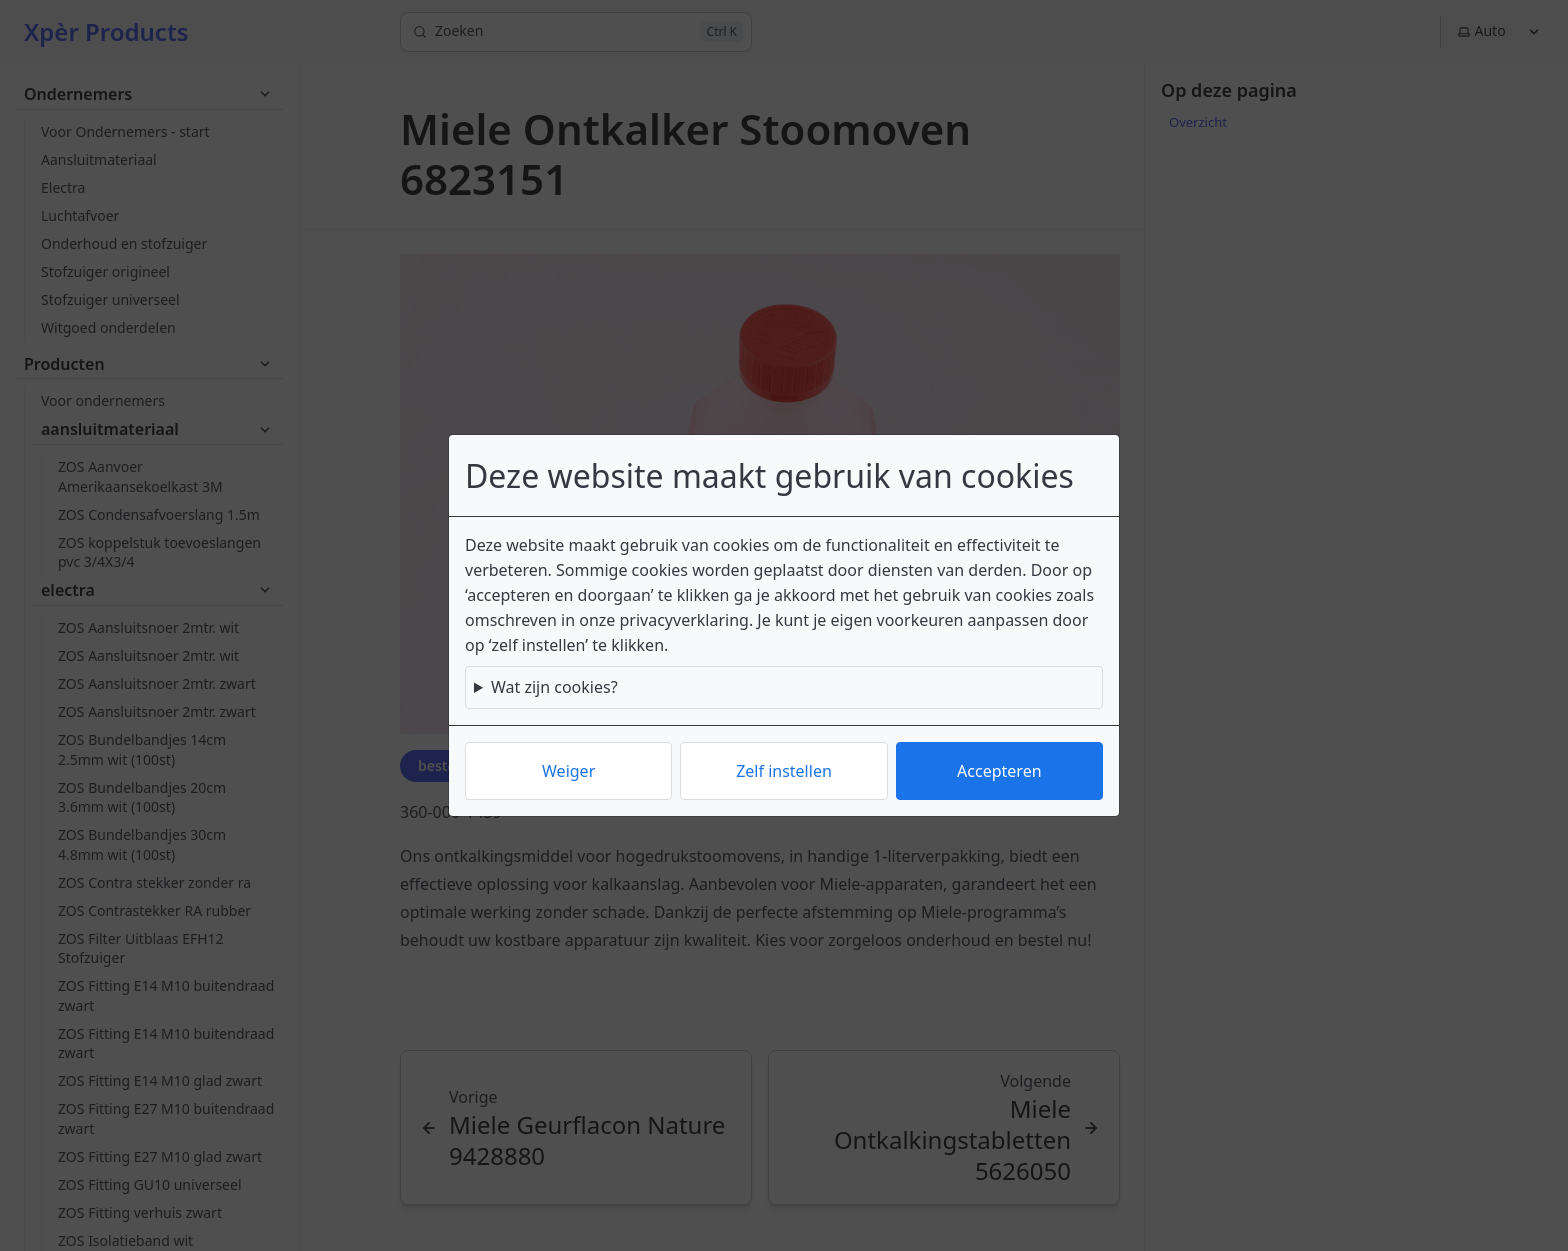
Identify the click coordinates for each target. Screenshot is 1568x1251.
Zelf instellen (784, 771)
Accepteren (999, 771)
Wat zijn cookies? (554, 687)
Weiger (568, 771)
